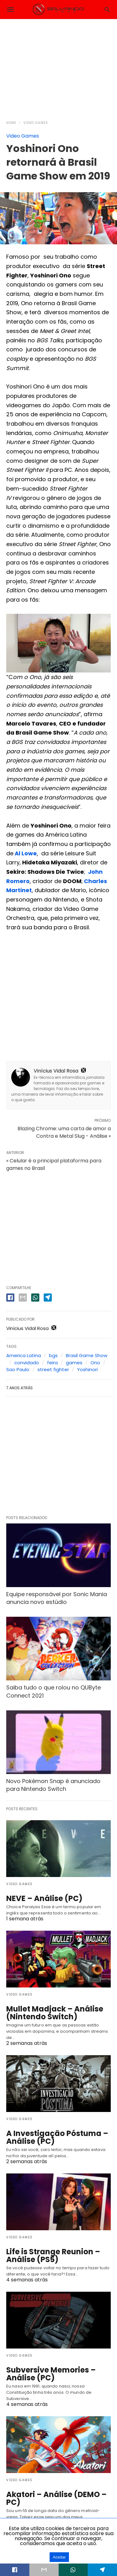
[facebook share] (10, 1297)
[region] (58, 66)
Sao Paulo (17, 1369)
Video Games (35, 122)
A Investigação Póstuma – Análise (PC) (57, 2137)
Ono (95, 1362)
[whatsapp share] (35, 1297)
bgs (53, 1355)
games (74, 1362)
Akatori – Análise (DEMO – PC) (56, 2498)
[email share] (23, 1297)
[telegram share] (48, 1297)
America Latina (23, 1355)
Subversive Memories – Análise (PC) (51, 2374)
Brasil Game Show (86, 1355)
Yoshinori (87, 1369)
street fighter (53, 1369)
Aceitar (59, 2557)
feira (52, 1362)
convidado (26, 1362)
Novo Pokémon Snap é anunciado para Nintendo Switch (53, 1785)
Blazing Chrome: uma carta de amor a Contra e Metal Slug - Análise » (64, 1132)
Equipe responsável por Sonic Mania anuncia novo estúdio (56, 1598)
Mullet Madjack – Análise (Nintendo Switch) (54, 2013)
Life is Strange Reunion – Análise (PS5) (53, 2255)
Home (11, 122)
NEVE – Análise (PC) (44, 1898)
